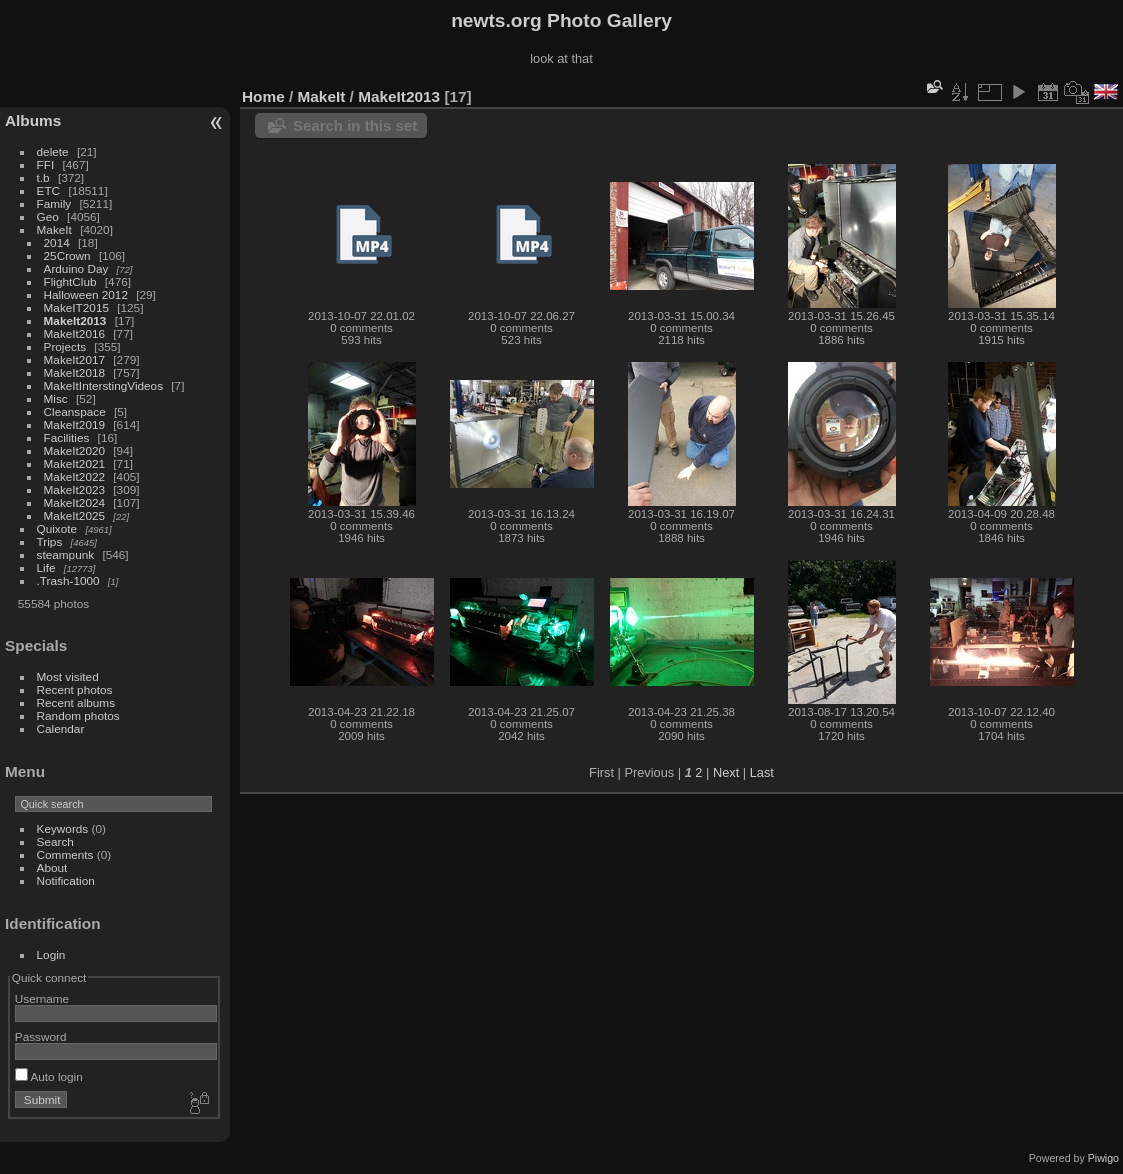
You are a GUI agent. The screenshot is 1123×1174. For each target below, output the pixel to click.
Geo (48, 216)
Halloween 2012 (86, 294)
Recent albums (76, 702)
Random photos (78, 715)
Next (726, 772)
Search (55, 841)
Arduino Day (76, 268)
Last (762, 772)
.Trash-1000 (68, 580)
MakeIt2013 (75, 320)
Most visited (68, 676)
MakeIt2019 (74, 424)
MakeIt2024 (74, 502)
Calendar (61, 728)
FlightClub (70, 281)
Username (42, 998)
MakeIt (54, 229)
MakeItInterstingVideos (103, 385)
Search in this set (355, 125)
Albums (33, 120)
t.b (43, 177)
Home (263, 96)
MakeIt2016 (74, 333)
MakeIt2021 (74, 463)
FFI (46, 164)
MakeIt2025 (74, 515)
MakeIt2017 (74, 359)
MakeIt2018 (74, 372)
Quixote (57, 528)
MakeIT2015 (76, 307)
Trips (50, 541)
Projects (65, 346)
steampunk (66, 554)
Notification (66, 880)
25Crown (67, 255)
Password (41, 1036)
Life (46, 567)
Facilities (67, 437)
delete (53, 151)
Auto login (49, 1076)
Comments (65, 854)
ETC (49, 190)
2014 (57, 242)
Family (54, 203)
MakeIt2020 (74, 450)
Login (51, 954)
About (52, 867)
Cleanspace (75, 411)
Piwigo (1103, 1158)
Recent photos (75, 689)
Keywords (63, 828)
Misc (56, 398)
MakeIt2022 (74, 476)
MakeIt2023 (74, 489)
